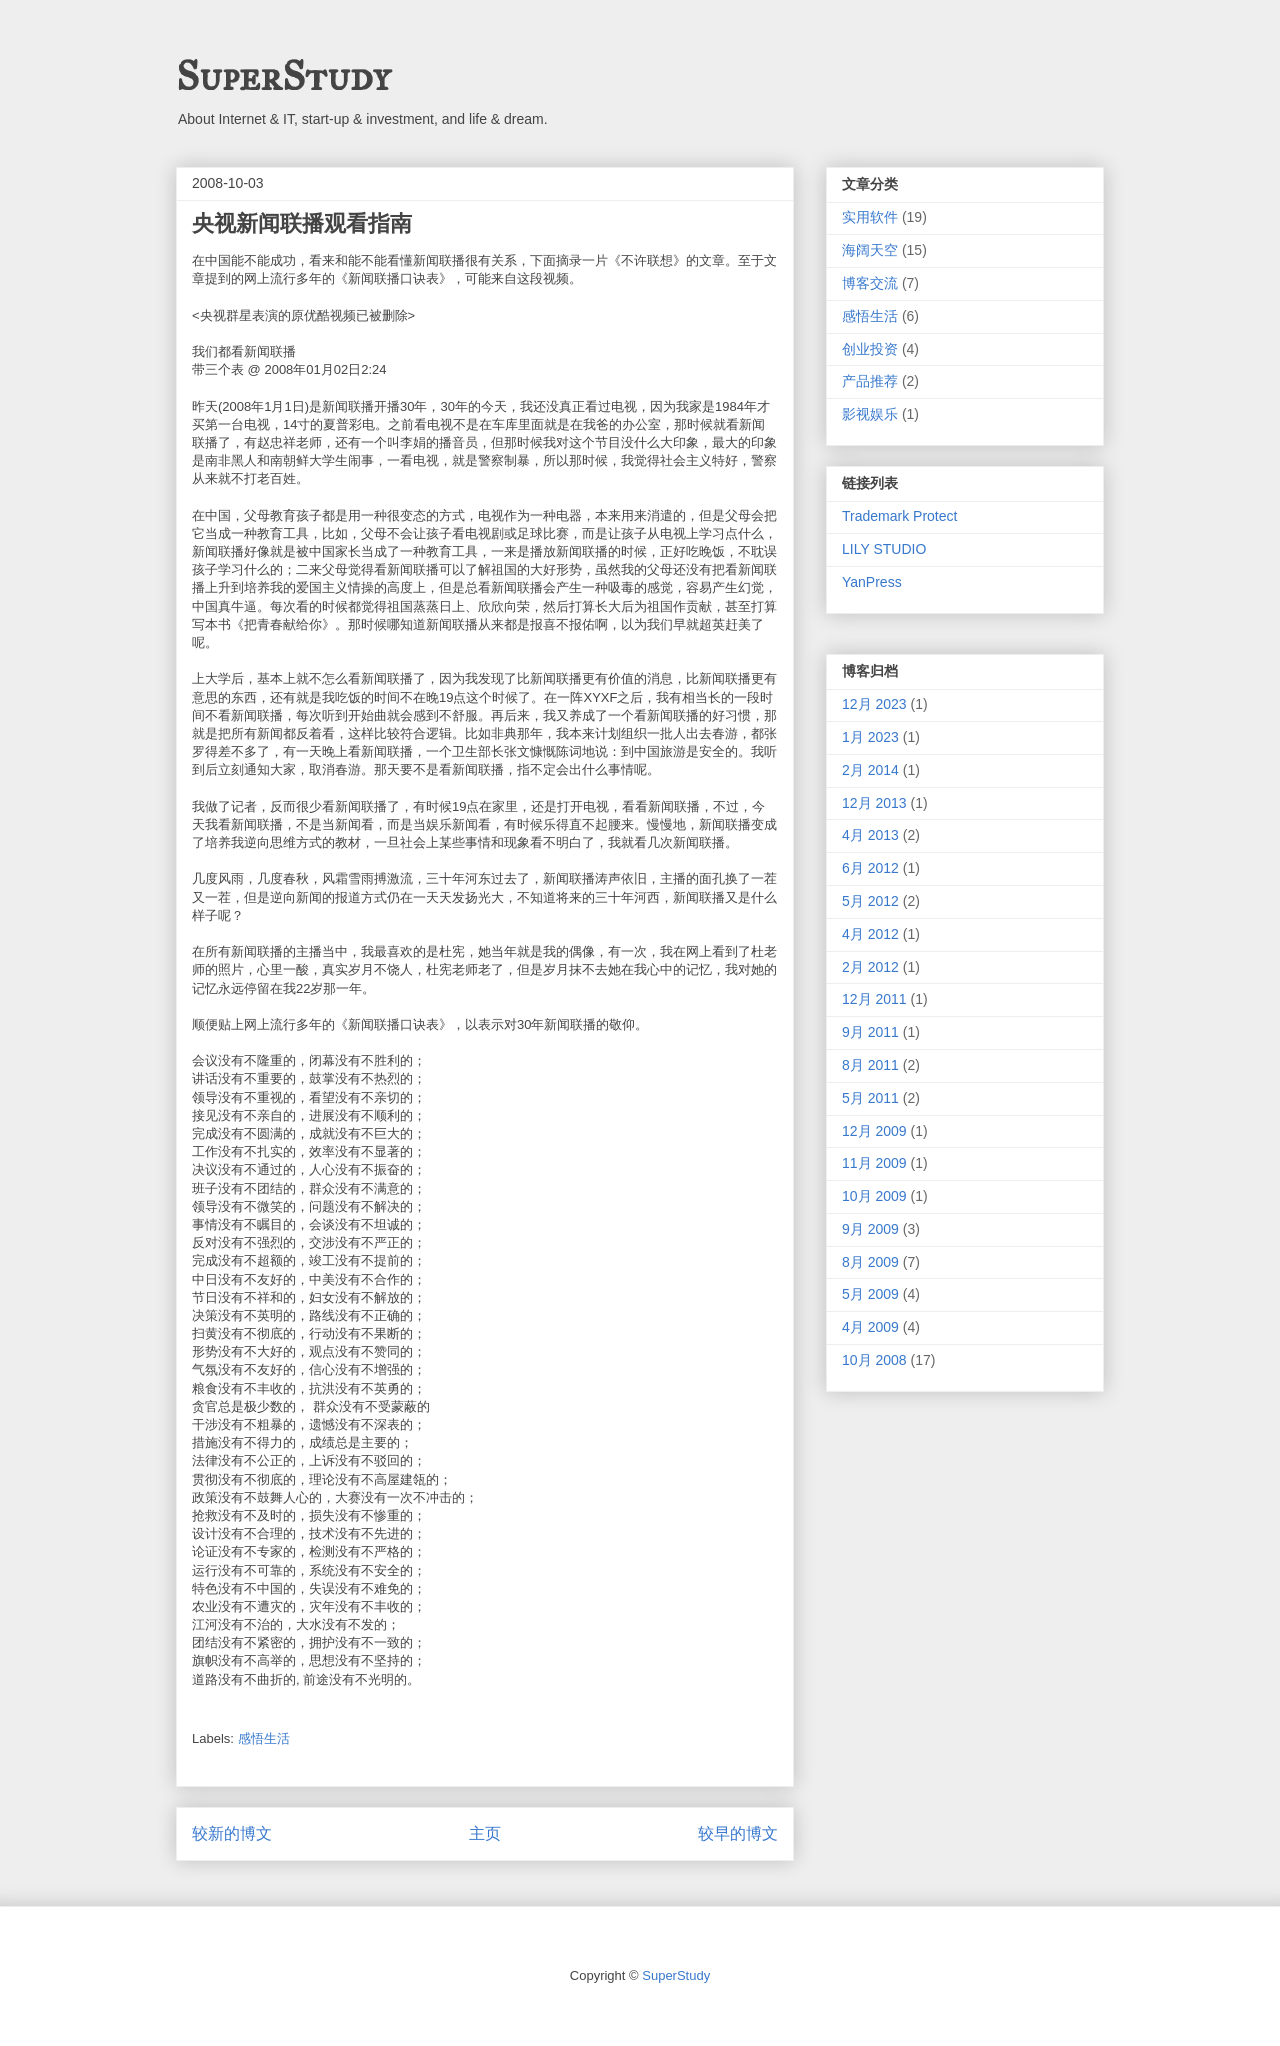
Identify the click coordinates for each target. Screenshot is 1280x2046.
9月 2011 (870, 1032)
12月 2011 (874, 999)
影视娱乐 (870, 414)
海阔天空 (870, 250)
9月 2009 (870, 1229)
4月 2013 (870, 835)
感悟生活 (264, 1738)
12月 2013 (874, 803)
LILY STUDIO (884, 549)
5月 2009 (870, 1294)
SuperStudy (283, 76)
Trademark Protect (899, 516)
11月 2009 (874, 1163)
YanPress (872, 582)
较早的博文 (738, 1833)
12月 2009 (874, 1131)
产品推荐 (870, 381)
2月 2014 (870, 770)
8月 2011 (870, 1065)
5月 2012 (870, 901)
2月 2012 (870, 967)
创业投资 (870, 349)
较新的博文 (232, 1833)
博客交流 (870, 283)
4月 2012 (870, 934)
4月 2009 (870, 1327)
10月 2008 (874, 1360)
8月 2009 (870, 1262)
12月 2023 (874, 704)
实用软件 (870, 217)
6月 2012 (870, 868)
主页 (485, 1833)
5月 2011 (870, 1098)
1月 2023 (870, 737)
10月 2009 (874, 1196)
